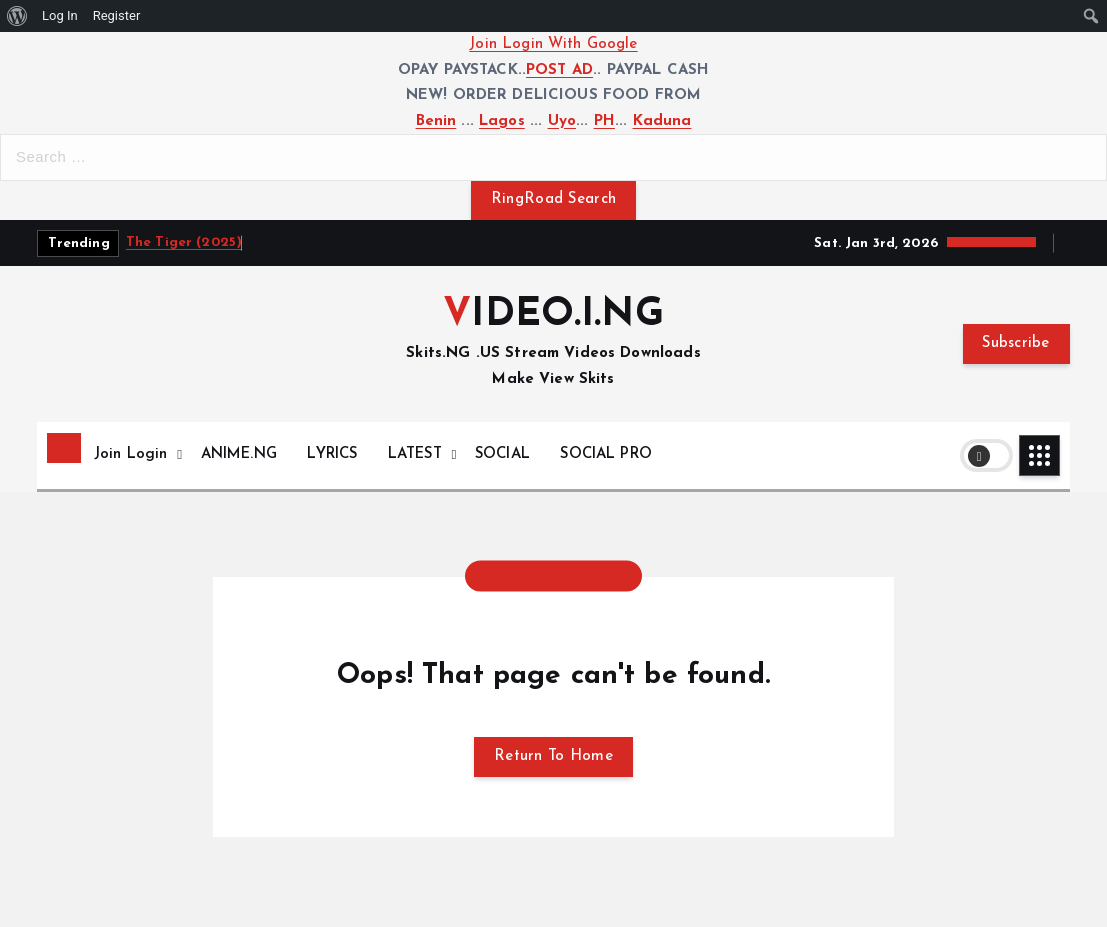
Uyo (562, 121)
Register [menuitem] (117, 15)
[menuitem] (17, 16)
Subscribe (1016, 343)
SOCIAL (502, 454)
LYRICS (332, 454)
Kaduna (662, 121)
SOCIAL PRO (606, 454)
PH (604, 121)
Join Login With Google (553, 44)
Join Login (131, 454)
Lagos (502, 121)
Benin (436, 121)
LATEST (415, 454)
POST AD (559, 70)
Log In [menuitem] (60, 15)
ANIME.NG (239, 454)
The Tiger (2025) (184, 242)
